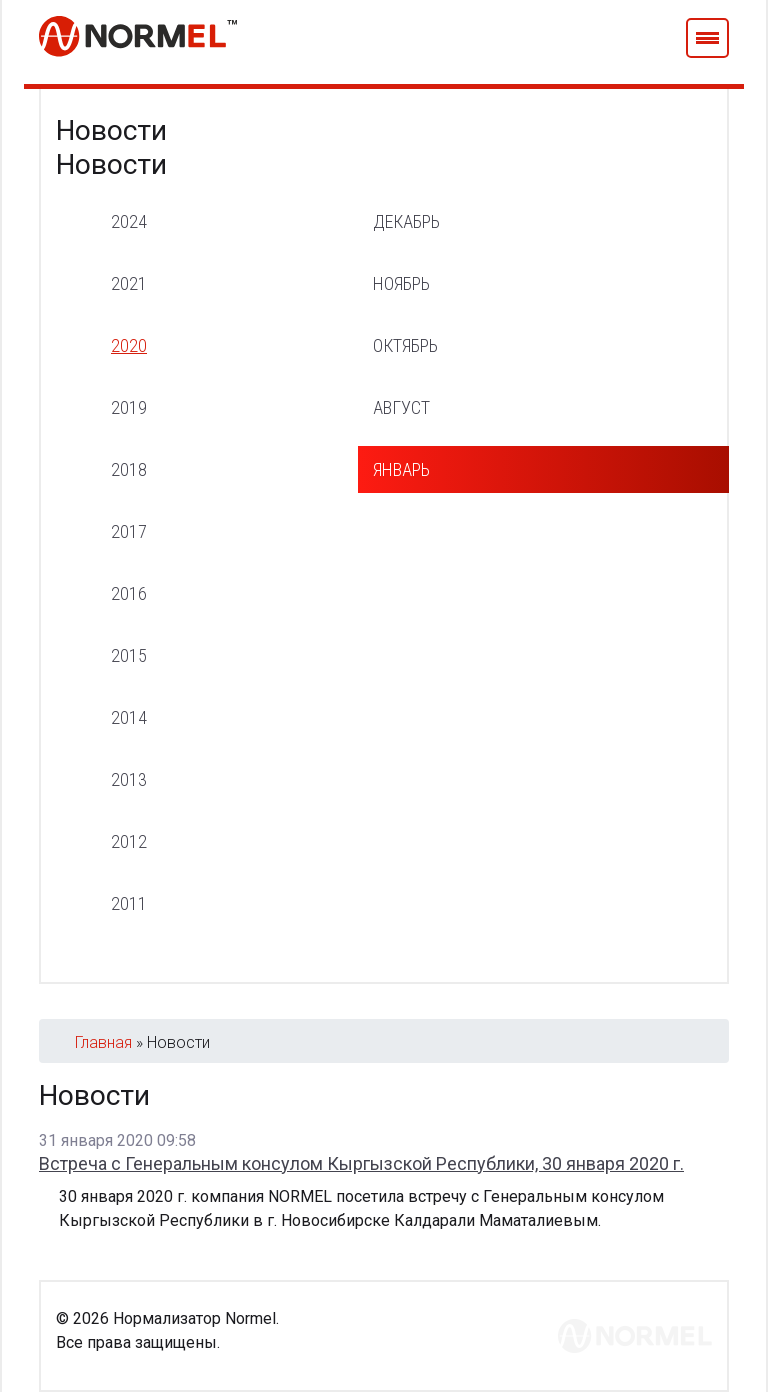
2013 (129, 779)
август (401, 407)
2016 (129, 593)
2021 (129, 283)
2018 (129, 469)
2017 (129, 531)
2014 (129, 717)
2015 (129, 655)
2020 (129, 345)
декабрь (406, 221)
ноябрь (401, 283)
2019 (129, 407)
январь (401, 469)
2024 (129, 221)
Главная (103, 1042)
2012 (129, 841)
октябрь (405, 345)
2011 (129, 903)
